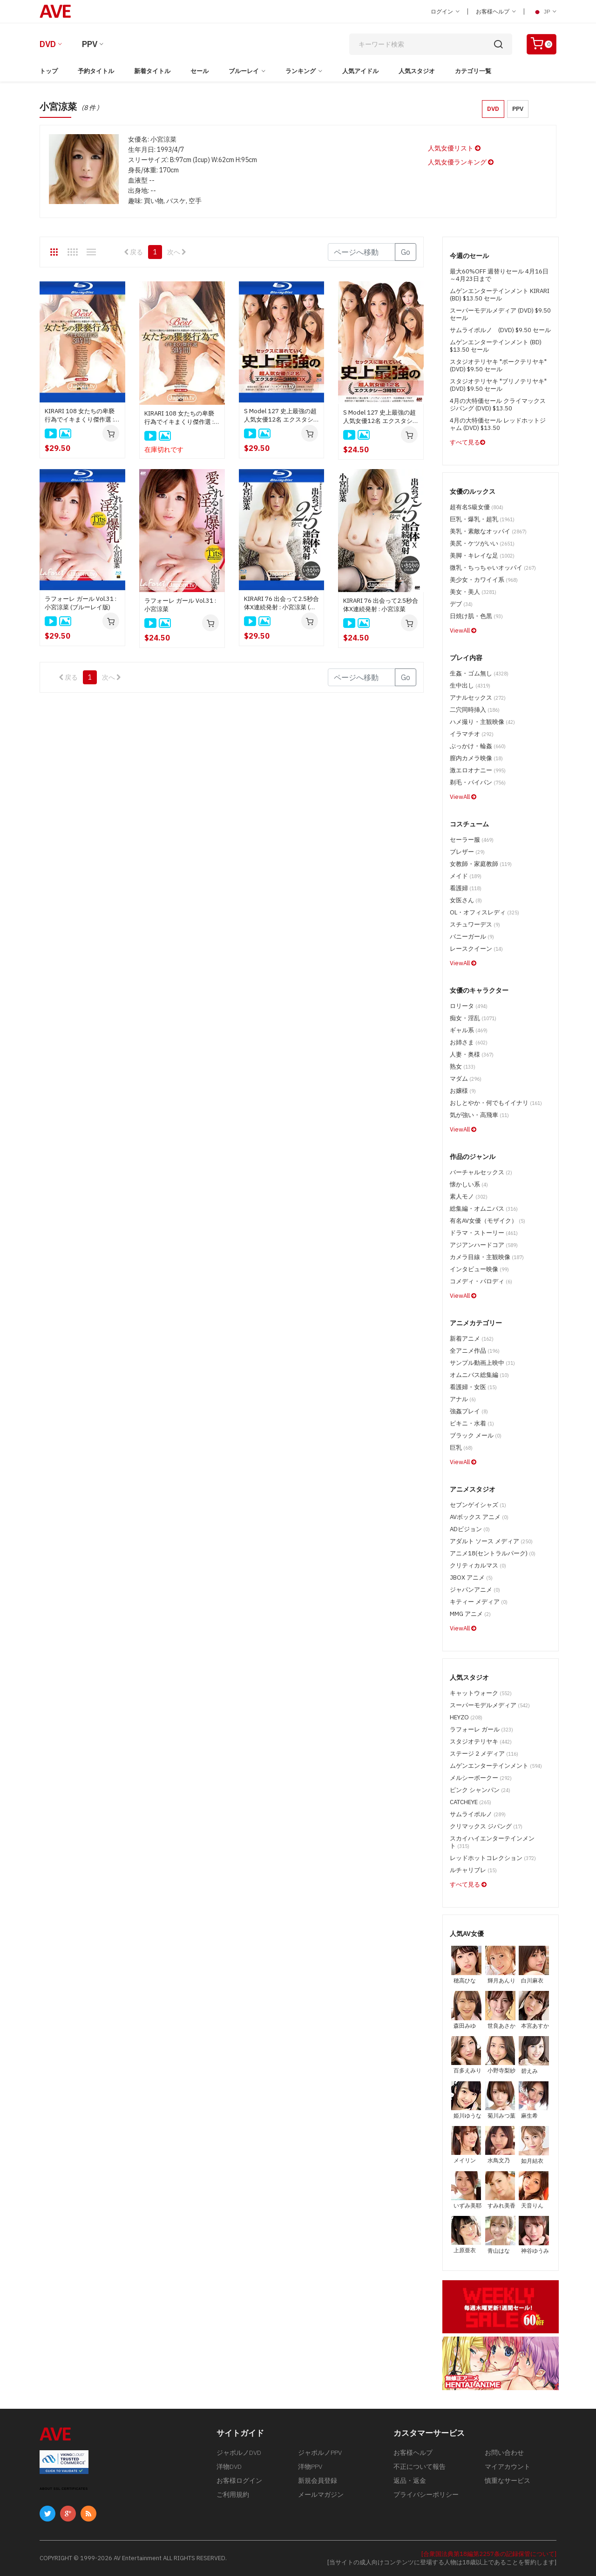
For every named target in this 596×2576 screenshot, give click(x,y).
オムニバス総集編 (479, 1375)
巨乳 (461, 1448)
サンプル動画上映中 (482, 1363)
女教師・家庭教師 (481, 864)
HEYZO (466, 1717)
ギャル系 (469, 1030)
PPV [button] (517, 109)
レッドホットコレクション (493, 1858)
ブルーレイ (244, 71)
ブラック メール (475, 1435)
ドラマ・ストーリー (484, 1233)
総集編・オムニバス (484, 1209)
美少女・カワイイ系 (484, 580)
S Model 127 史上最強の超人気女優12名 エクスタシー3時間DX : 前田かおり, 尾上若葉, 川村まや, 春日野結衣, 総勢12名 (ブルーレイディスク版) (281, 415)
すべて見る (467, 442)
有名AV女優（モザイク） (487, 1221)
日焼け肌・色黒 (476, 616)
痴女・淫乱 (473, 1018)
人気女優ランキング (461, 162)
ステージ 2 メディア (484, 1754)
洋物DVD (229, 2466)
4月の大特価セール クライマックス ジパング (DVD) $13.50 (498, 404)
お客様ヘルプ (496, 11)
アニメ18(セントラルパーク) (492, 1553)
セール (199, 71)
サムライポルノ (478, 1814)
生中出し (470, 685)
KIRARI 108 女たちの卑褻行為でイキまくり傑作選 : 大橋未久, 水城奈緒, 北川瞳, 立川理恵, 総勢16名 (181, 417)
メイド (465, 876)
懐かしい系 (469, 1184)
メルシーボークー (481, 1778)
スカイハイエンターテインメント (492, 1842)
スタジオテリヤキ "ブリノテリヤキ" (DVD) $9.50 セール (498, 385)
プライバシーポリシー (426, 2494)
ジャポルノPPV (320, 2452)
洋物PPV (310, 2466)
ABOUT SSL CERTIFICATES (64, 2488)
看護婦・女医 (473, 1387)
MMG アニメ (470, 1614)
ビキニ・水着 (472, 1423)
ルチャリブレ (473, 1870)
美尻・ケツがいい (482, 543)
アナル (463, 1399)
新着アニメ (472, 1339)
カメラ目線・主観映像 (487, 1257)
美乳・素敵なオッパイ (488, 531)
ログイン (445, 11)
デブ (461, 604)
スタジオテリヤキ (481, 1741)
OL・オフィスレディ (484, 912)
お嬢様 (463, 1091)
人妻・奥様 (472, 1054)
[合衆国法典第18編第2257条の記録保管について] (488, 2554)
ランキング (300, 71)
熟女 (462, 1066)
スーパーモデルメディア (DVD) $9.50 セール (500, 314)
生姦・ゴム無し (479, 673)
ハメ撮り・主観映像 (482, 722)
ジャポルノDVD (239, 2452)
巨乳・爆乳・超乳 (482, 519)
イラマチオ (472, 734)
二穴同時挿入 (475, 710)
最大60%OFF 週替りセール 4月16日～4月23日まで (499, 275)
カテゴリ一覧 (473, 71)
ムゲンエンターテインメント (496, 1766)
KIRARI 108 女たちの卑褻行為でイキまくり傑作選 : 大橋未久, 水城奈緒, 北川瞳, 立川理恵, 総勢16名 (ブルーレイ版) (82, 415)
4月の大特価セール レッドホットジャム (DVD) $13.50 (498, 424)
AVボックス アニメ (479, 1517)
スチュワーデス (475, 924)
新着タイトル (152, 71)
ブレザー (467, 852)
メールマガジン (321, 2494)
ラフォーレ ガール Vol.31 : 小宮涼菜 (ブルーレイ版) (80, 603)
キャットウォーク (481, 1693)
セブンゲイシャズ (478, 1505)
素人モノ (469, 1196)
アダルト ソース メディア (491, 1541)
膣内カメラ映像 (476, 758)
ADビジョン (470, 1529)
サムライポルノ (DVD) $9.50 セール (500, 330)
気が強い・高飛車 (479, 1115)
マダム (465, 1079)
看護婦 (465, 888)
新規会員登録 (317, 2480)
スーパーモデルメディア (490, 1705)
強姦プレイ (469, 1411)
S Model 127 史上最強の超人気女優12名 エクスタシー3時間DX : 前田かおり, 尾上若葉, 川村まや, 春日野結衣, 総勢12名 (379, 417)
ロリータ (469, 1006)
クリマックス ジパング (486, 1826)
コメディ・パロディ (481, 1281)
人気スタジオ (417, 71)
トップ (49, 71)
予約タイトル (96, 71)
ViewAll (463, 630)
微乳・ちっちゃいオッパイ (493, 568)
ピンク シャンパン (480, 1790)
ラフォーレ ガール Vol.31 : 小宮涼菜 (180, 605)
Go (405, 252)
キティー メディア (479, 1602)
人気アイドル (360, 71)
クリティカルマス (478, 1565)
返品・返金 (409, 2480)
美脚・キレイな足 (482, 555)
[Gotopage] (361, 252)
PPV (89, 44)
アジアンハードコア (484, 1245)
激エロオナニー (478, 770)
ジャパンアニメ (475, 1590)
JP (544, 11)
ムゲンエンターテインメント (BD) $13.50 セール (496, 346)
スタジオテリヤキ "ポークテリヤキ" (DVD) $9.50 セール (498, 365)
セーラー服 (472, 840)
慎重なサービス (507, 2480)
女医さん (466, 900)
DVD (48, 44)
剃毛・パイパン (478, 782)
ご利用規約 (233, 2494)
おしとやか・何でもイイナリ (496, 1103)
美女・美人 (473, 592)
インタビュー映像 (479, 1269)
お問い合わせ (504, 2452)
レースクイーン (476, 949)
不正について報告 (419, 2466)
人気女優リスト (454, 148)
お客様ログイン (239, 2480)
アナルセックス (478, 698)
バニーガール (472, 936)
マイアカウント (507, 2466)
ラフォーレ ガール (481, 1729)
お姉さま (469, 1042)
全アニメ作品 (475, 1351)
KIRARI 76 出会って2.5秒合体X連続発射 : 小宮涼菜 (380, 605)
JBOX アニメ (471, 1577)
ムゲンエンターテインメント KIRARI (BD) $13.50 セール (499, 294)
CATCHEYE (470, 1802)
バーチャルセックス (481, 1172)
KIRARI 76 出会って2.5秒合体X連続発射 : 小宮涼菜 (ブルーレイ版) (281, 603)
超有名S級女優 (476, 507)
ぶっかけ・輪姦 (478, 746)
